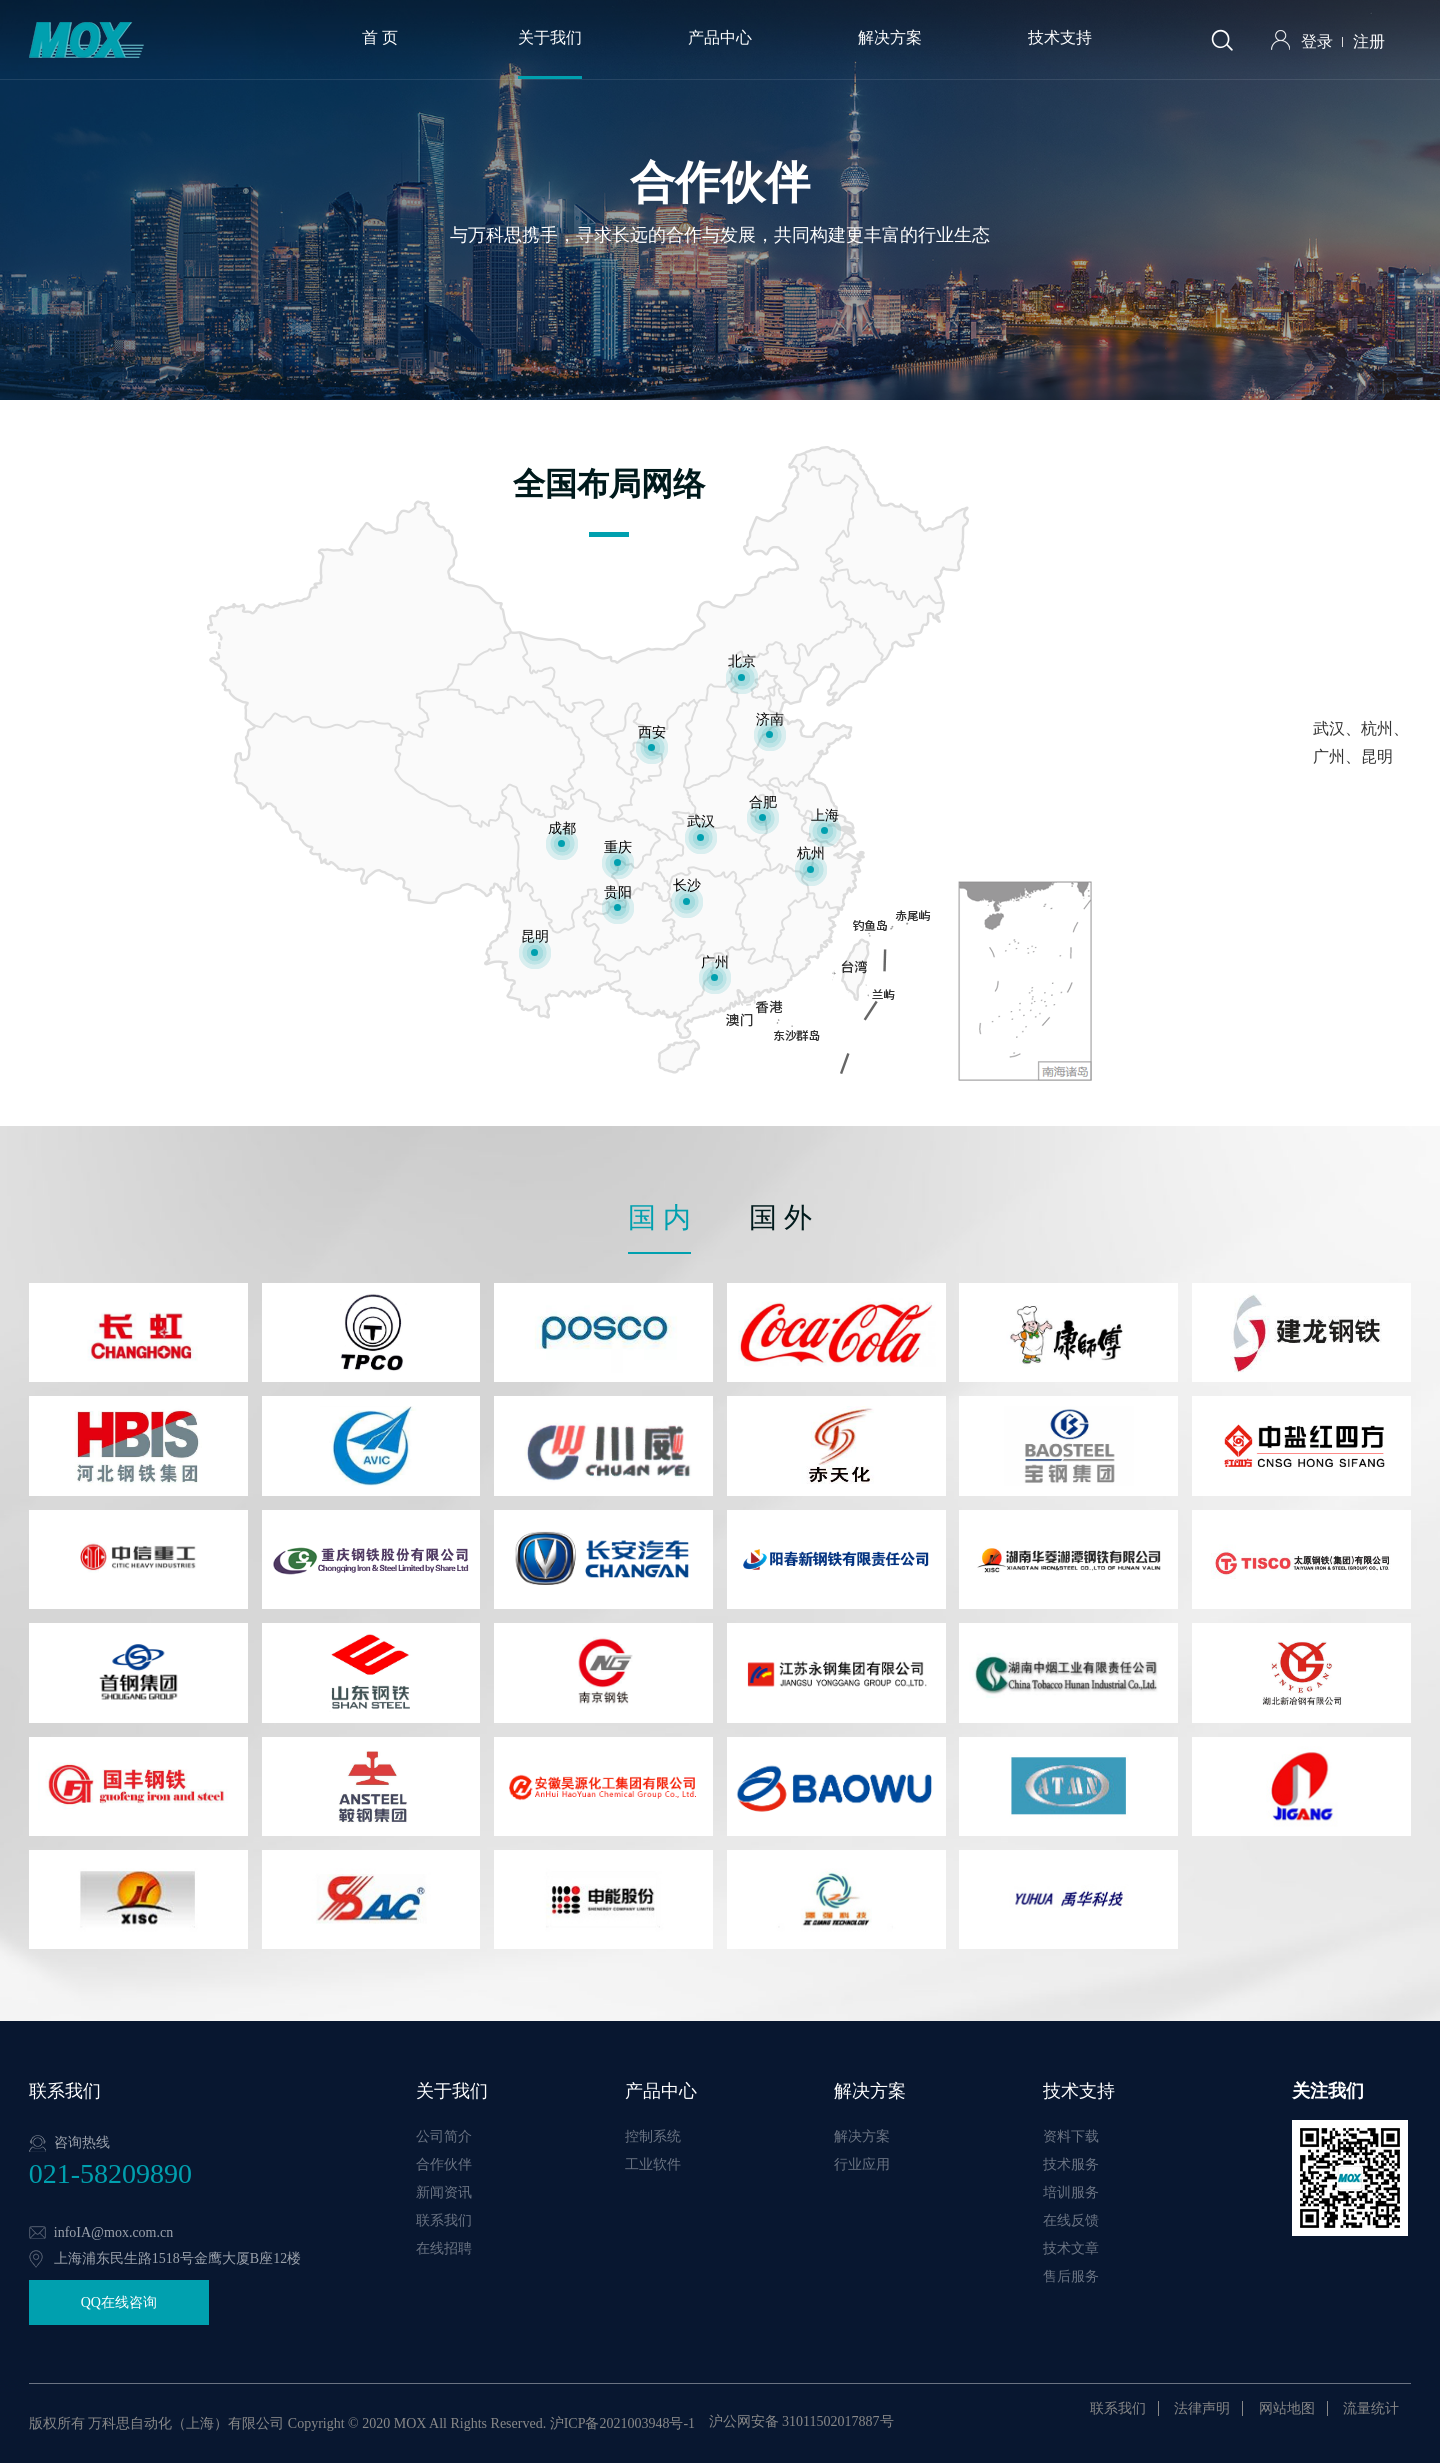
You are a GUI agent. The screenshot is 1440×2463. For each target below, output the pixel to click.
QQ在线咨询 (119, 2302)
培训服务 (1071, 2192)
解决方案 (890, 37)
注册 (1369, 41)
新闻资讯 (444, 2192)
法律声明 (1202, 2408)
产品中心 (720, 37)
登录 (1317, 41)
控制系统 (653, 2136)
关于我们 (550, 37)
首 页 (380, 37)
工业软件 (653, 2164)
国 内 (659, 1217)
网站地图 (1287, 2408)
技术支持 (1060, 37)
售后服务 (1071, 2276)
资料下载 (1071, 2136)
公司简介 (444, 2136)
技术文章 (1071, 2248)
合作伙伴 (444, 2164)
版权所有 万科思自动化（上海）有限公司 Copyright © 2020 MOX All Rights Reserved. (287, 2423)
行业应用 (862, 2164)
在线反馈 (1071, 2220)
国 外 (780, 1217)
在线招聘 (444, 2248)
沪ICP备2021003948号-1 (622, 2423)
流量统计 (1371, 2408)
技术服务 (1071, 2164)
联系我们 (444, 2220)
